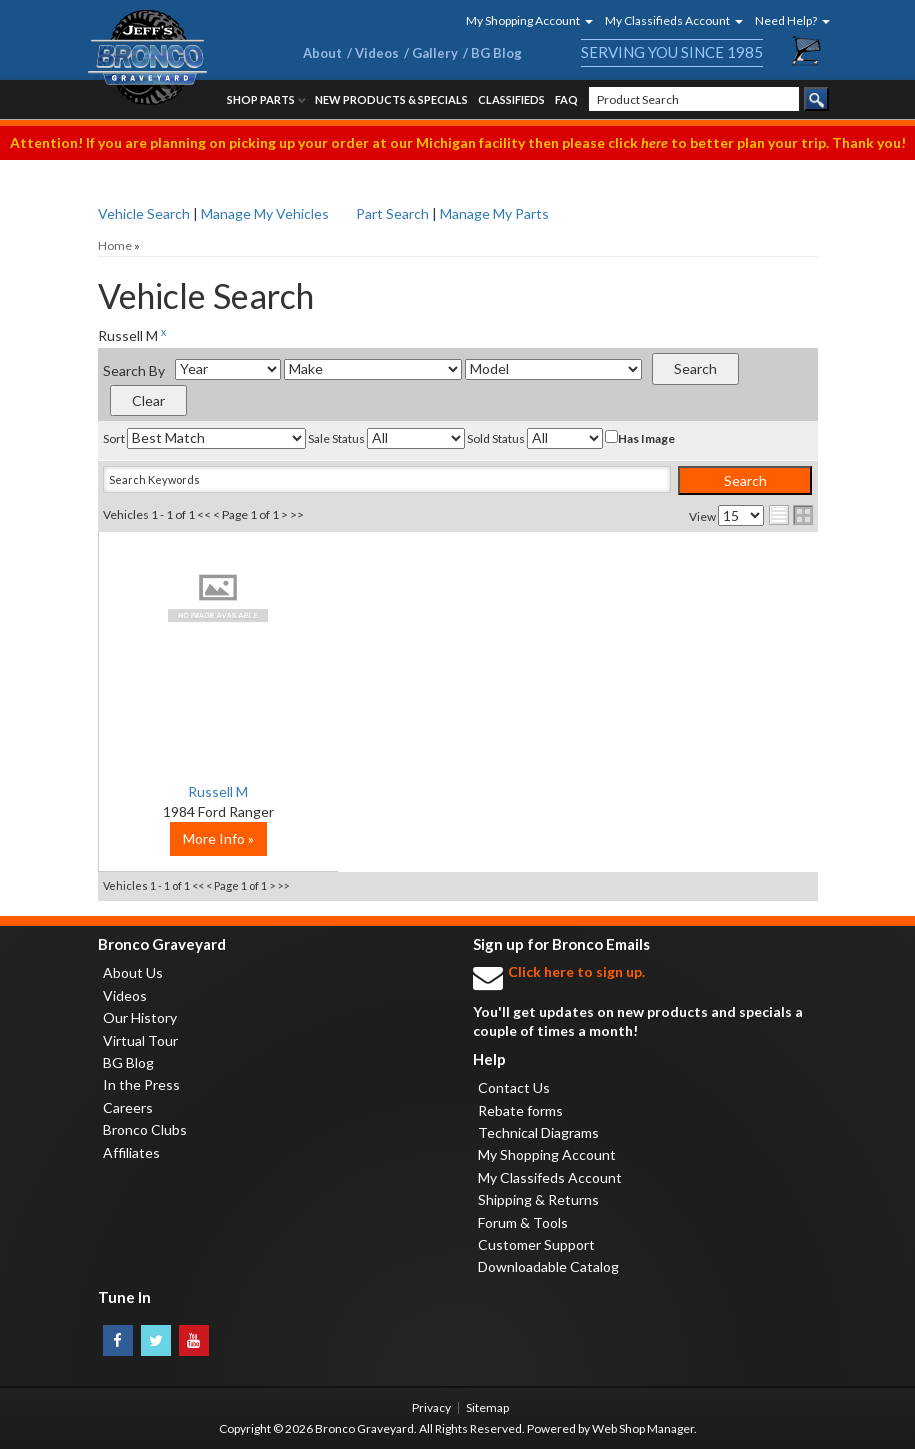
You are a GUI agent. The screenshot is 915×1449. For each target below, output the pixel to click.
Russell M (218, 791)
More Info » (218, 838)
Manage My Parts (494, 213)
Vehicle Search (144, 213)
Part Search (392, 213)
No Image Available (218, 597)
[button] (523, 20)
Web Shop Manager (643, 1428)
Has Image (640, 438)
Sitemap (487, 1407)
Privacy (431, 1407)
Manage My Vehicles (265, 213)
